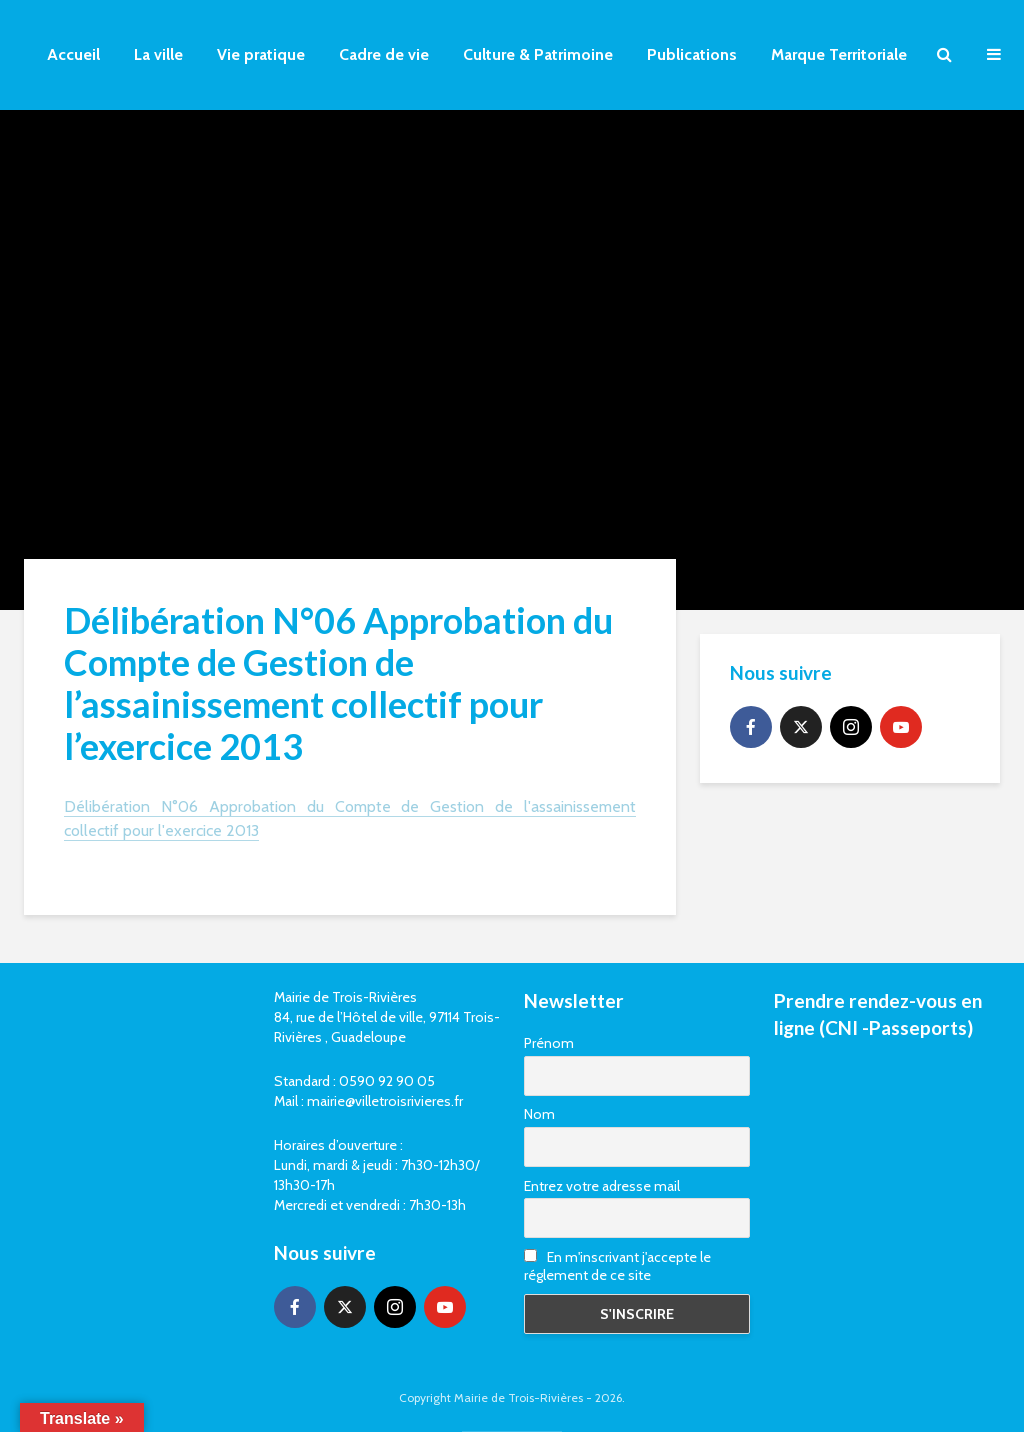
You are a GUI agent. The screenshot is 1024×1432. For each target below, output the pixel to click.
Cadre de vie (384, 54)
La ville (158, 54)
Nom (539, 1114)
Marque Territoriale (839, 54)
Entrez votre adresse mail (602, 1186)
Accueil (73, 54)
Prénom (549, 1043)
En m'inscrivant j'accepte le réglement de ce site (617, 1266)
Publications (692, 54)
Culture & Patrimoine (538, 54)
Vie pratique (261, 54)
